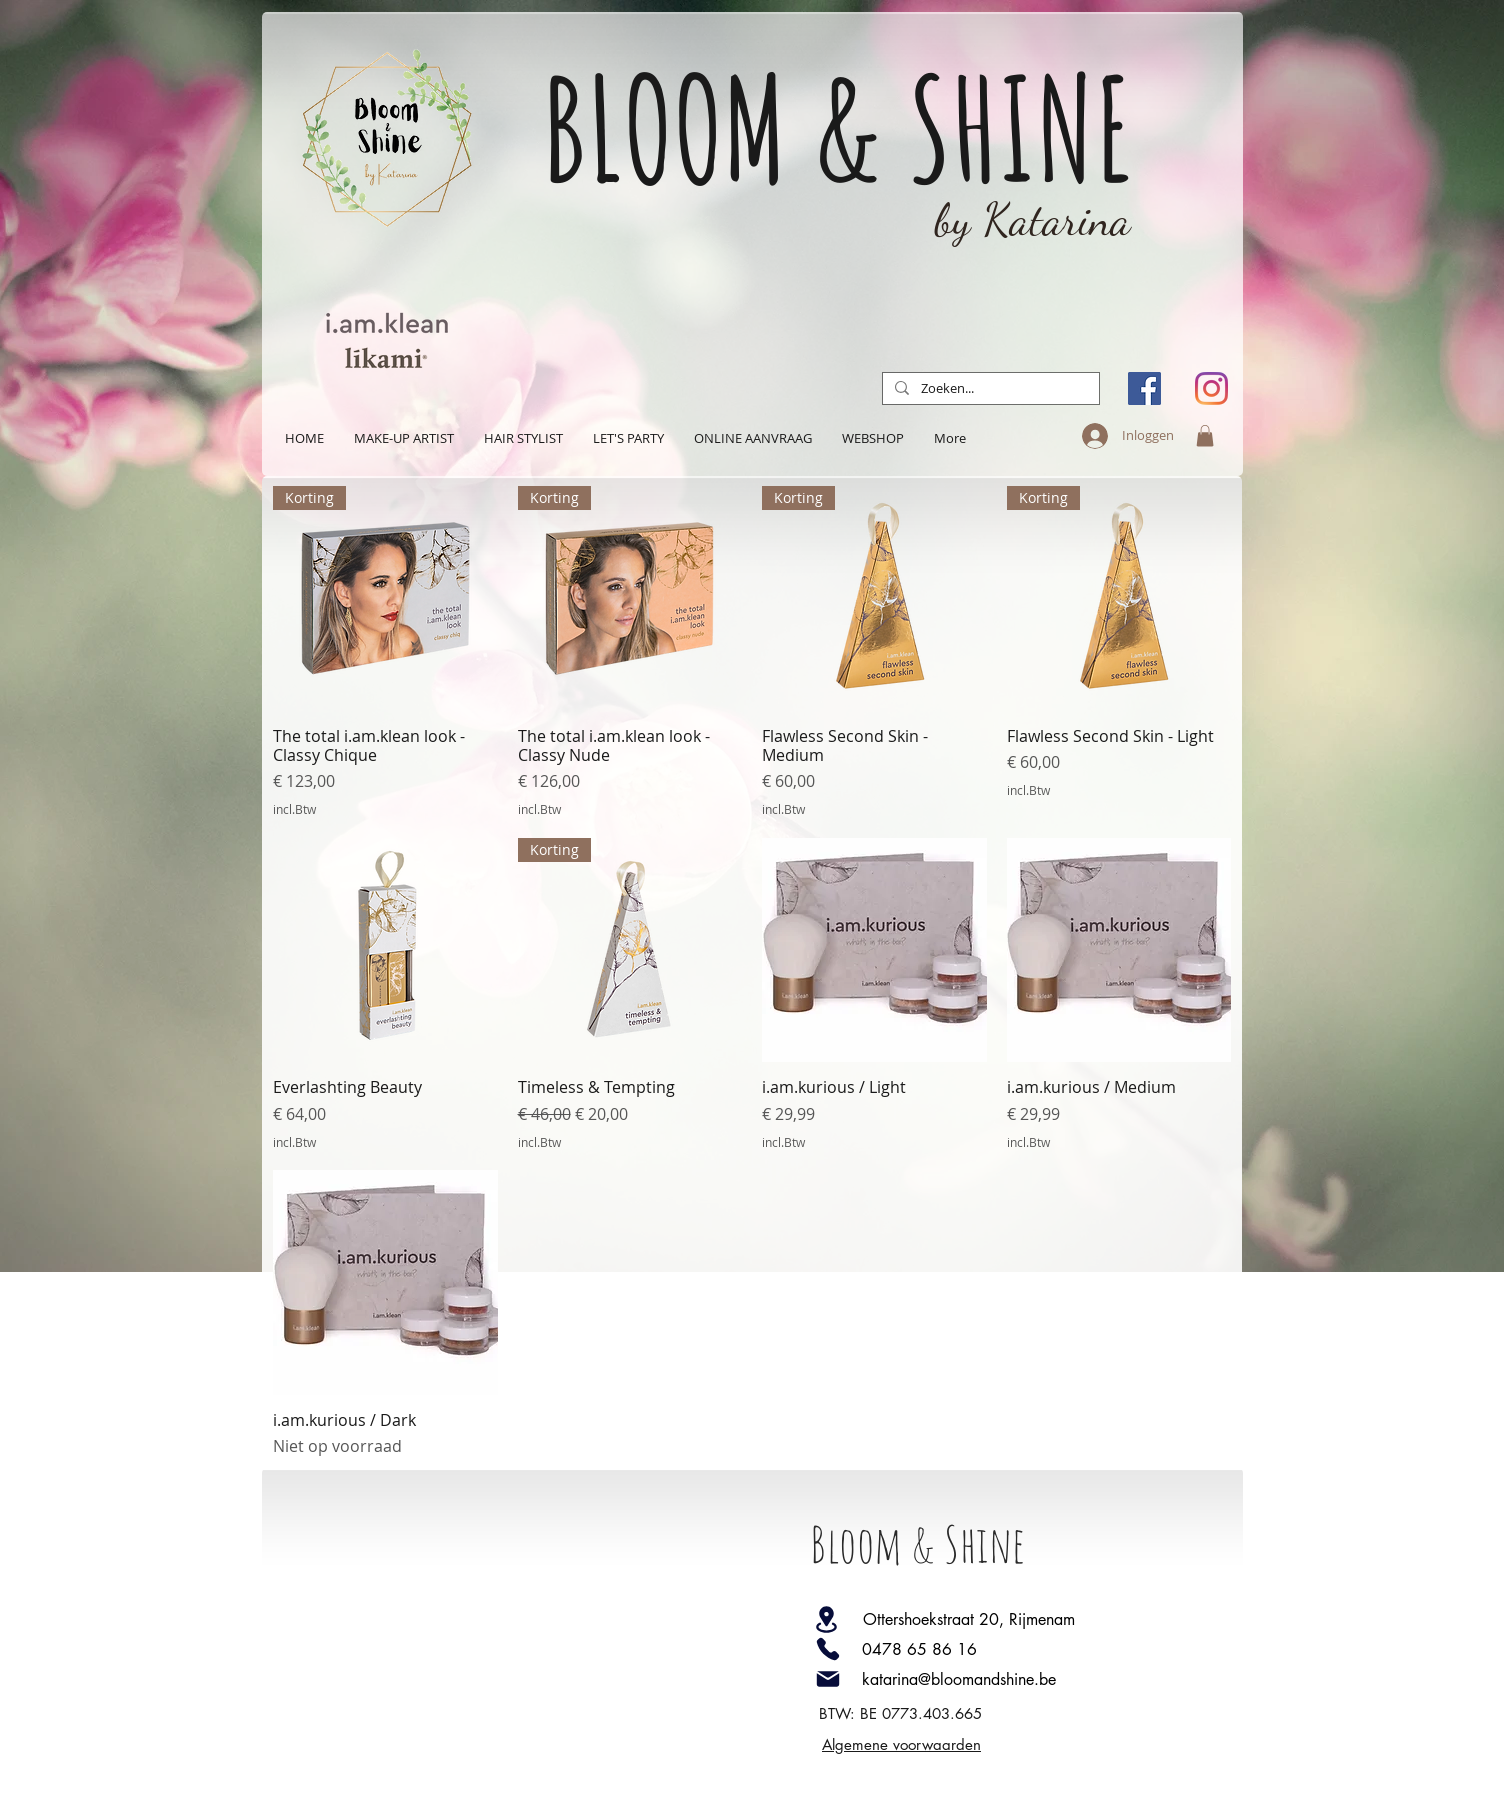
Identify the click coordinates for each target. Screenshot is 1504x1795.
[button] (1205, 436)
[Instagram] (1211, 388)
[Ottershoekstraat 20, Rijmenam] (994, 1619)
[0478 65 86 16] (998, 1649)
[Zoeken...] (989, 389)
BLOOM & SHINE (838, 127)
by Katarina (1033, 220)
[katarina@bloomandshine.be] (998, 1679)
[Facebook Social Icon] (1144, 388)
